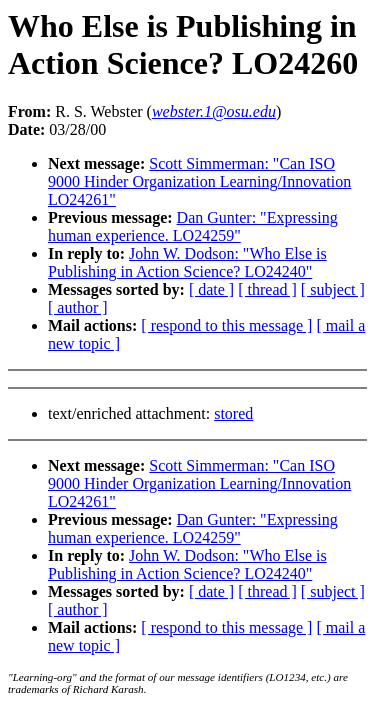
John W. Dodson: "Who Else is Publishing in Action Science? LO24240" (187, 262)
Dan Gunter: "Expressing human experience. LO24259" (193, 226)
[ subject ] (333, 289)
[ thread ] (267, 289)
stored (233, 413)
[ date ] (211, 289)
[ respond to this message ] (226, 325)
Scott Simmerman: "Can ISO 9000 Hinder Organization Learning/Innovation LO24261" (199, 181)
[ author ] (78, 307)
